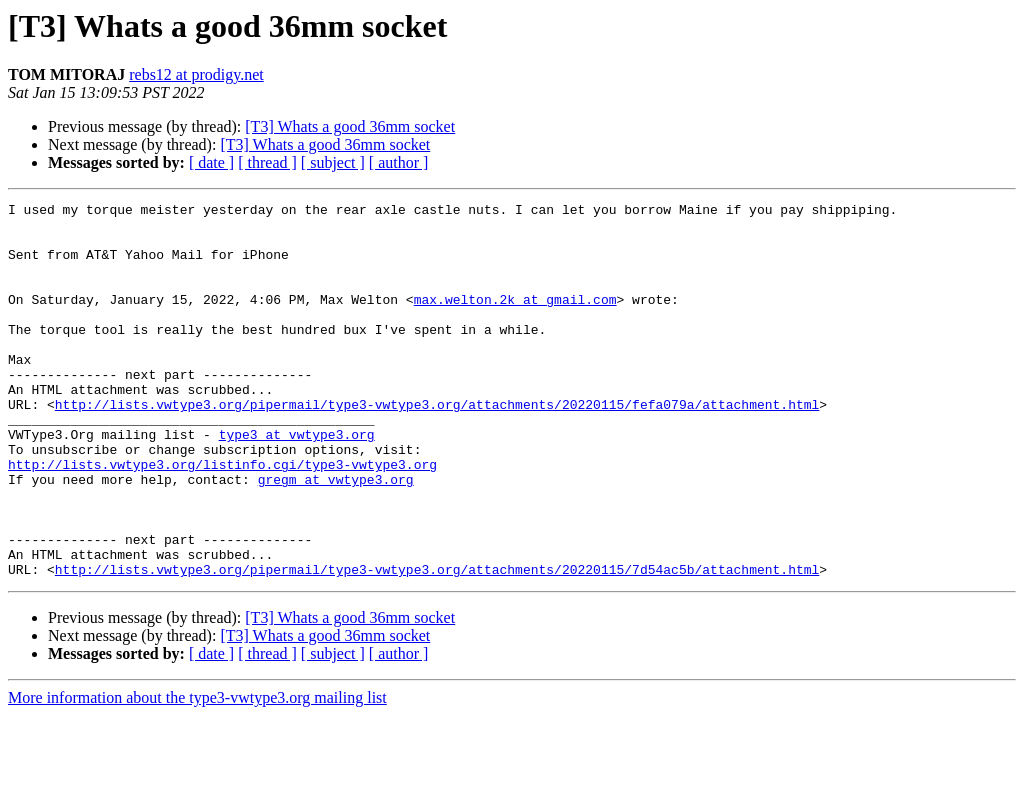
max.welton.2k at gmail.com (515, 320)
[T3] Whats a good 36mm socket (350, 126)
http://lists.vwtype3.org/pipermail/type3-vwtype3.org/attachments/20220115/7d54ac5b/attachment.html (437, 644)
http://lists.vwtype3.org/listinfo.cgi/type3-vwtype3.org (222, 518)
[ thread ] (267, 162)
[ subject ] (333, 162)
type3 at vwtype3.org (297, 482)
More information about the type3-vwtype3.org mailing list (197, 772)
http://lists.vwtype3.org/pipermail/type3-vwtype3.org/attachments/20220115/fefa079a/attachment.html (437, 446)
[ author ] (399, 162)
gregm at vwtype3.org (336, 536)
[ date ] (211, 162)
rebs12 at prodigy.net (196, 74)
